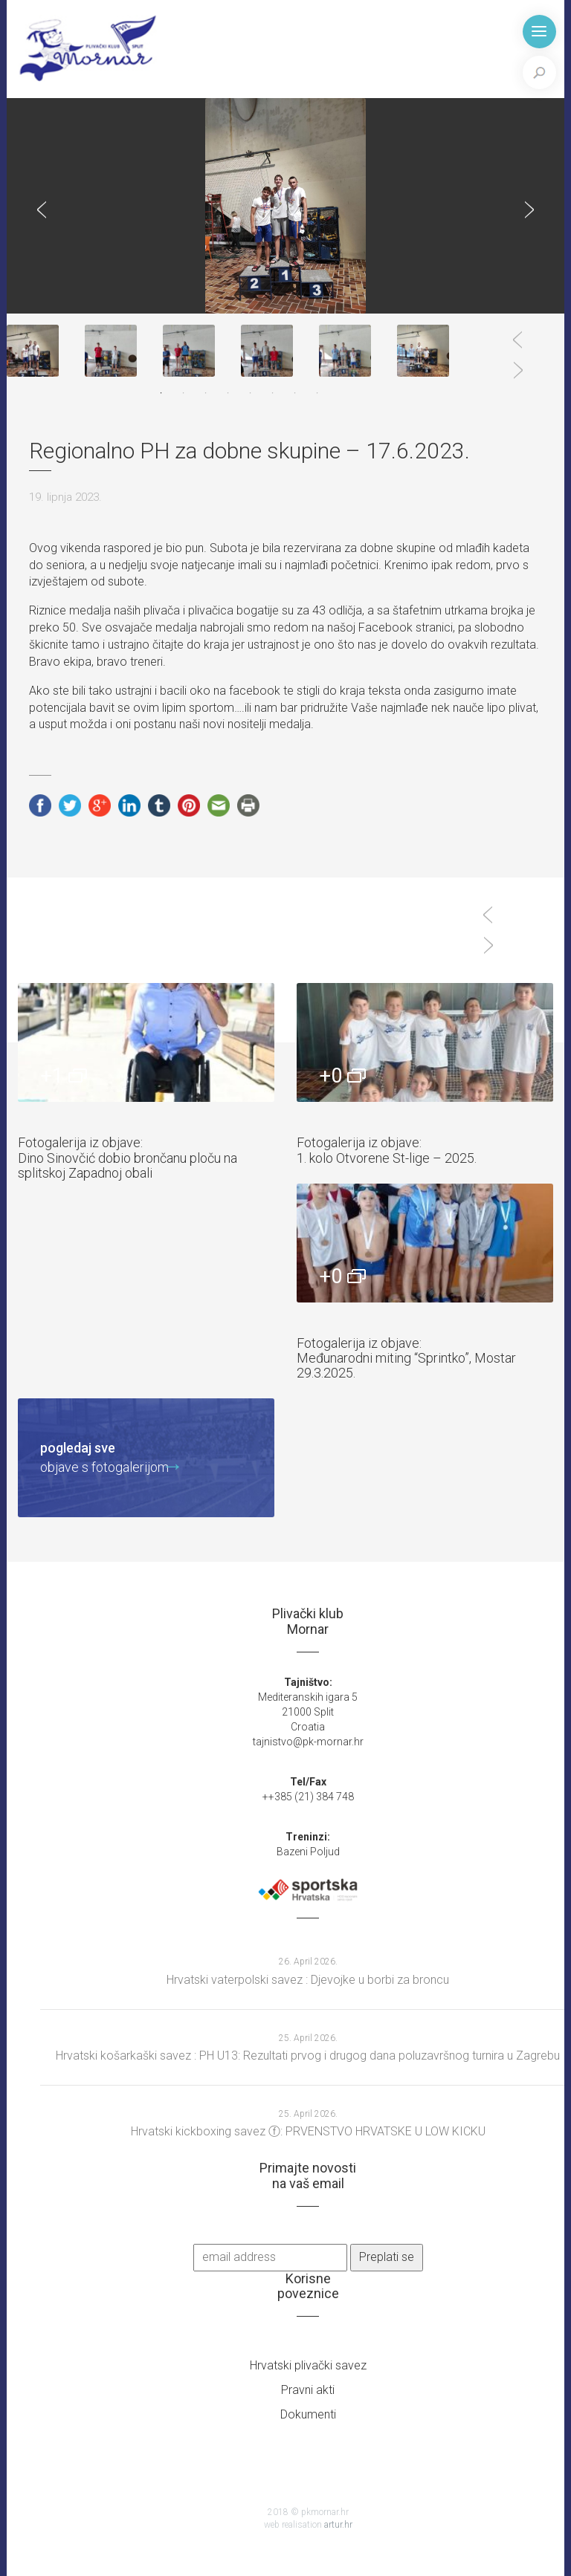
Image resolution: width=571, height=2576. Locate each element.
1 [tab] (161, 393)
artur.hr (338, 2525)
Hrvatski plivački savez (308, 2365)
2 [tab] (183, 393)
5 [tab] (250, 393)
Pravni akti (308, 2390)
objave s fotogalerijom (104, 1456)
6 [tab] (272, 393)
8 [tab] (317, 393)
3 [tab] (206, 393)
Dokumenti (308, 2414)
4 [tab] (228, 393)
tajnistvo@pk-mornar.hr (308, 1742)
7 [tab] (295, 393)
